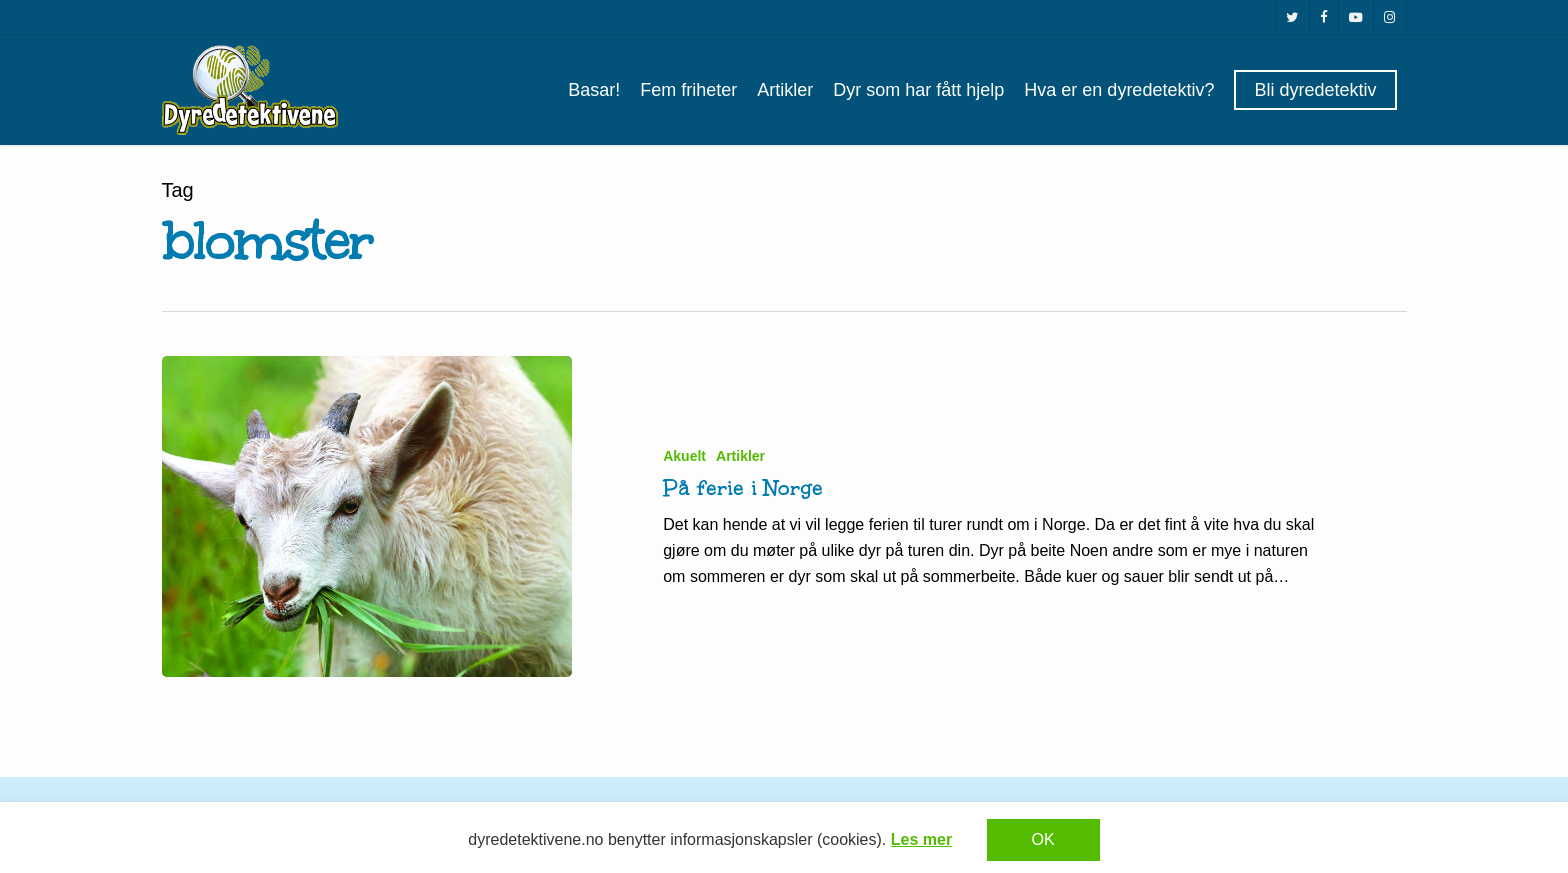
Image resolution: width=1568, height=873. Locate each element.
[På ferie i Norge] (367, 516)
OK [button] (1043, 839)
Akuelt (684, 456)
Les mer (921, 839)
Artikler (740, 456)
